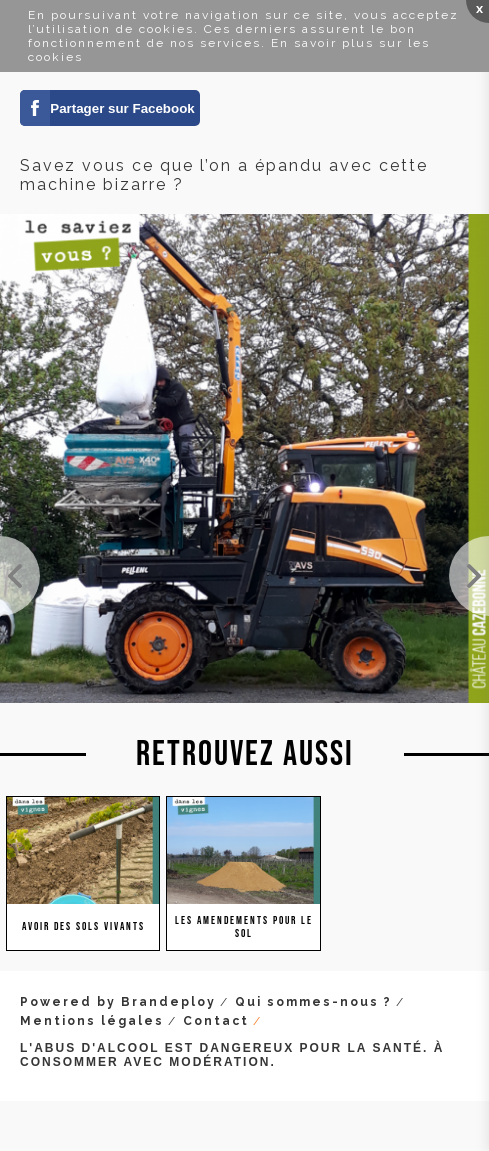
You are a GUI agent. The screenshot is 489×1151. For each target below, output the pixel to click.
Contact (216, 1021)
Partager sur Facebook (122, 108)
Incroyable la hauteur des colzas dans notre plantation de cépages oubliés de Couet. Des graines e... (469, 576)
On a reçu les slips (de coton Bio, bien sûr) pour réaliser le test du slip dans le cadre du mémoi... (20, 576)
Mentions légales (92, 1021)
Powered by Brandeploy (118, 1002)
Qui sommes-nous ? (313, 1002)
